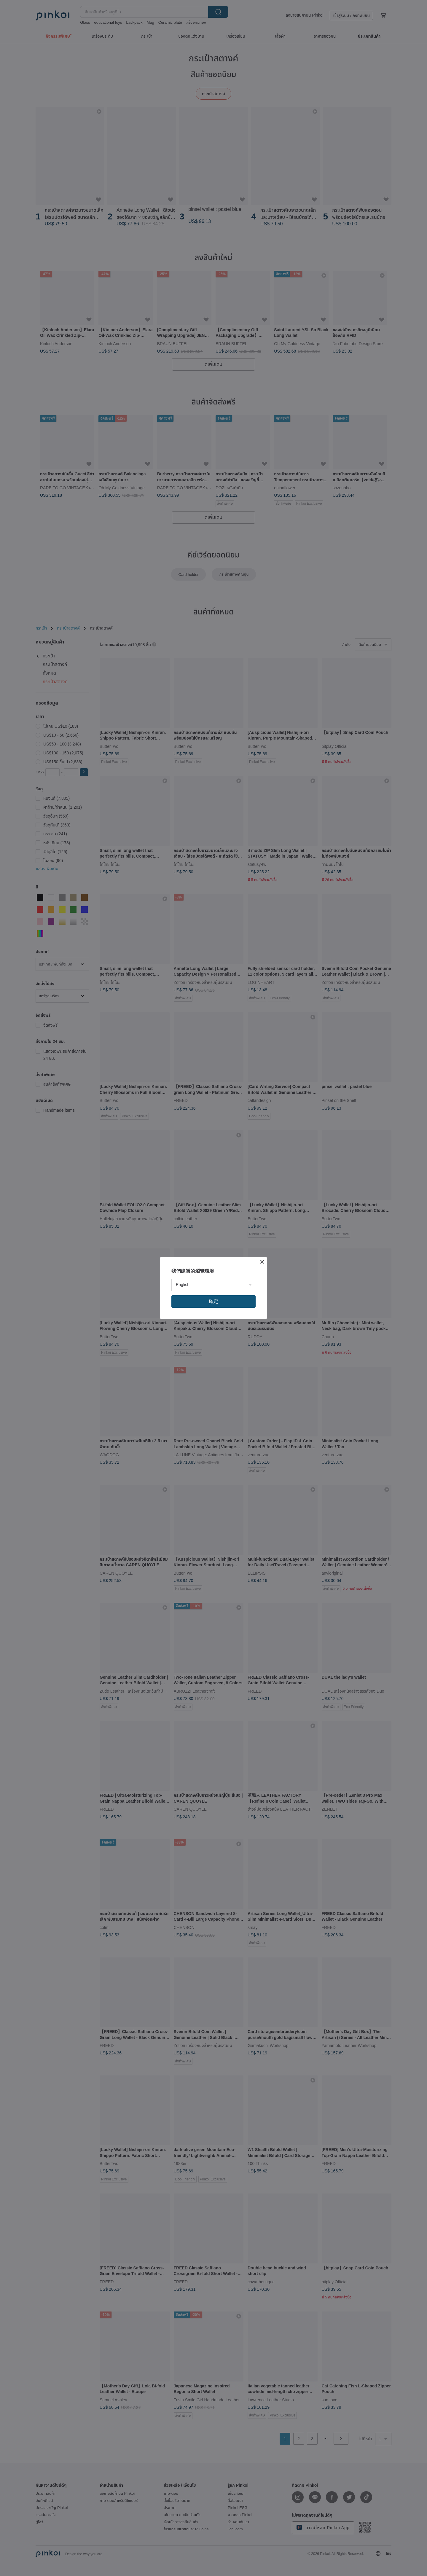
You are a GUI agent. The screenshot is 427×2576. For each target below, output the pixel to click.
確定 (213, 1301)
